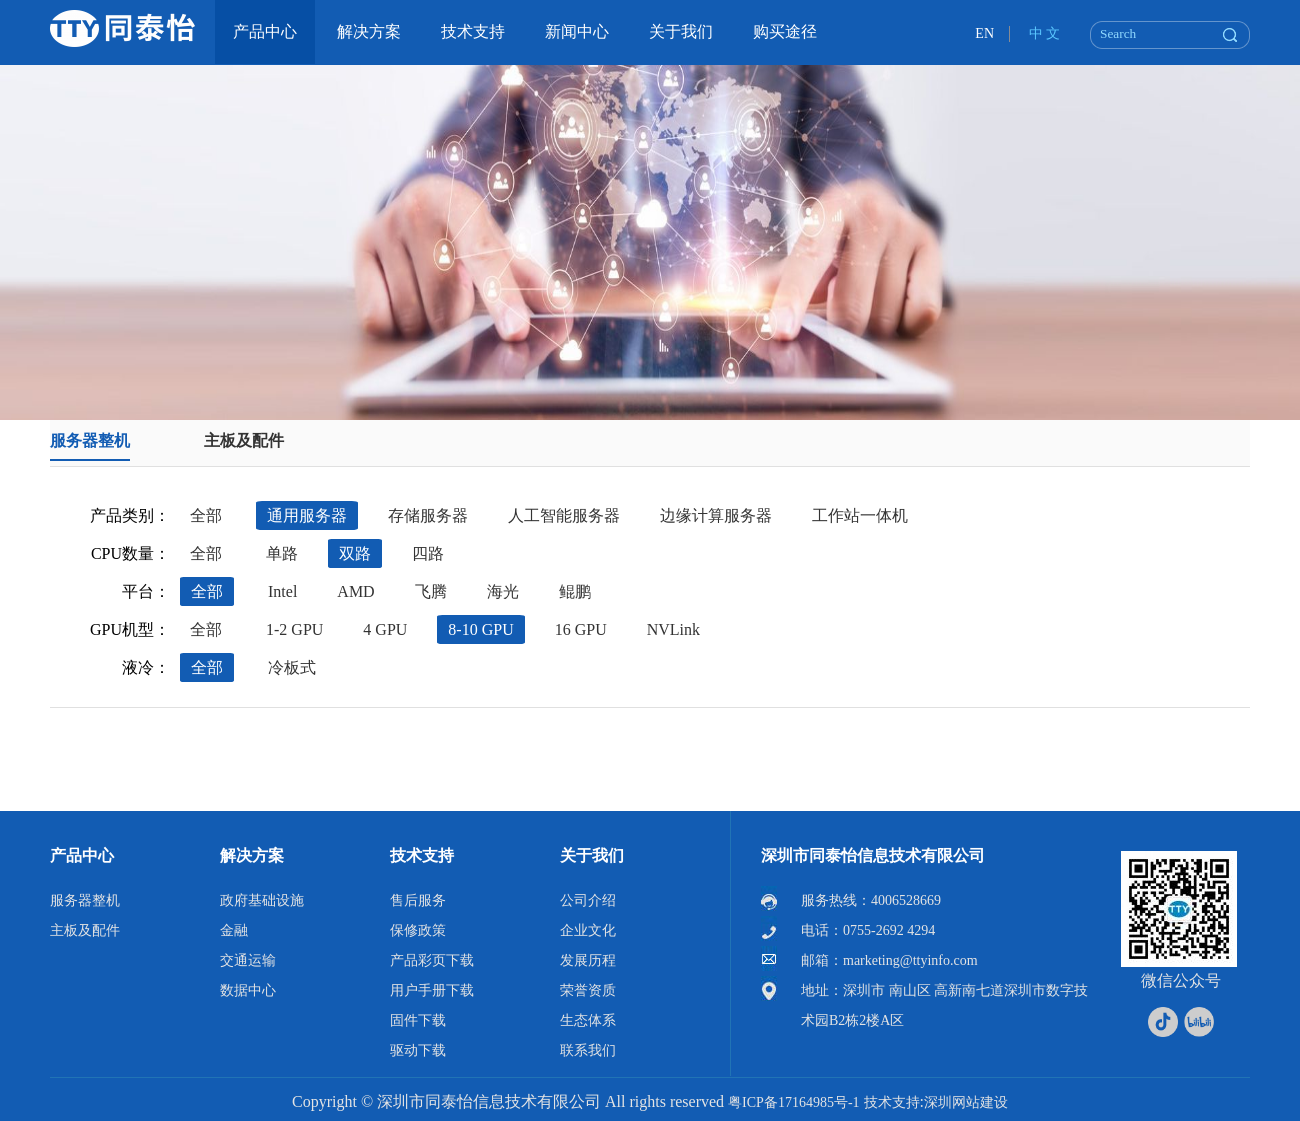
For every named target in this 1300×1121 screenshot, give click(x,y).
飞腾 (431, 591)
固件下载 (418, 1020)
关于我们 (592, 855)
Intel (282, 591)
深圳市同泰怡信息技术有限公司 (873, 855)
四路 (428, 553)
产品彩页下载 (432, 960)
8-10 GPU (480, 629)
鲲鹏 (575, 591)
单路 (282, 553)
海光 (503, 591)
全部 (206, 515)
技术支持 (422, 855)
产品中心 (82, 855)
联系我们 (588, 1050)
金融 (234, 930)
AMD (355, 591)
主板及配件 (244, 440)
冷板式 (292, 667)
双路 (355, 553)
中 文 (1045, 33)
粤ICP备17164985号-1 (793, 1102)
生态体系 (588, 1020)
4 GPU (385, 629)
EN (984, 33)
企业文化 (588, 930)
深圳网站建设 (966, 1102)
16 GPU (581, 629)
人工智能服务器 (564, 515)
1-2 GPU (294, 629)
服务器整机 (90, 440)
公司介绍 (588, 900)
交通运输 (248, 960)
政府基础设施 (262, 900)
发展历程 (588, 960)
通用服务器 (307, 515)
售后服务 (418, 900)
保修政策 (418, 930)
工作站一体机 (860, 515)
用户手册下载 (432, 990)
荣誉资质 (588, 990)
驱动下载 (418, 1050)
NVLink (673, 629)
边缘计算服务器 (716, 515)
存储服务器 (428, 515)
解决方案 (252, 855)
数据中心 (248, 990)
